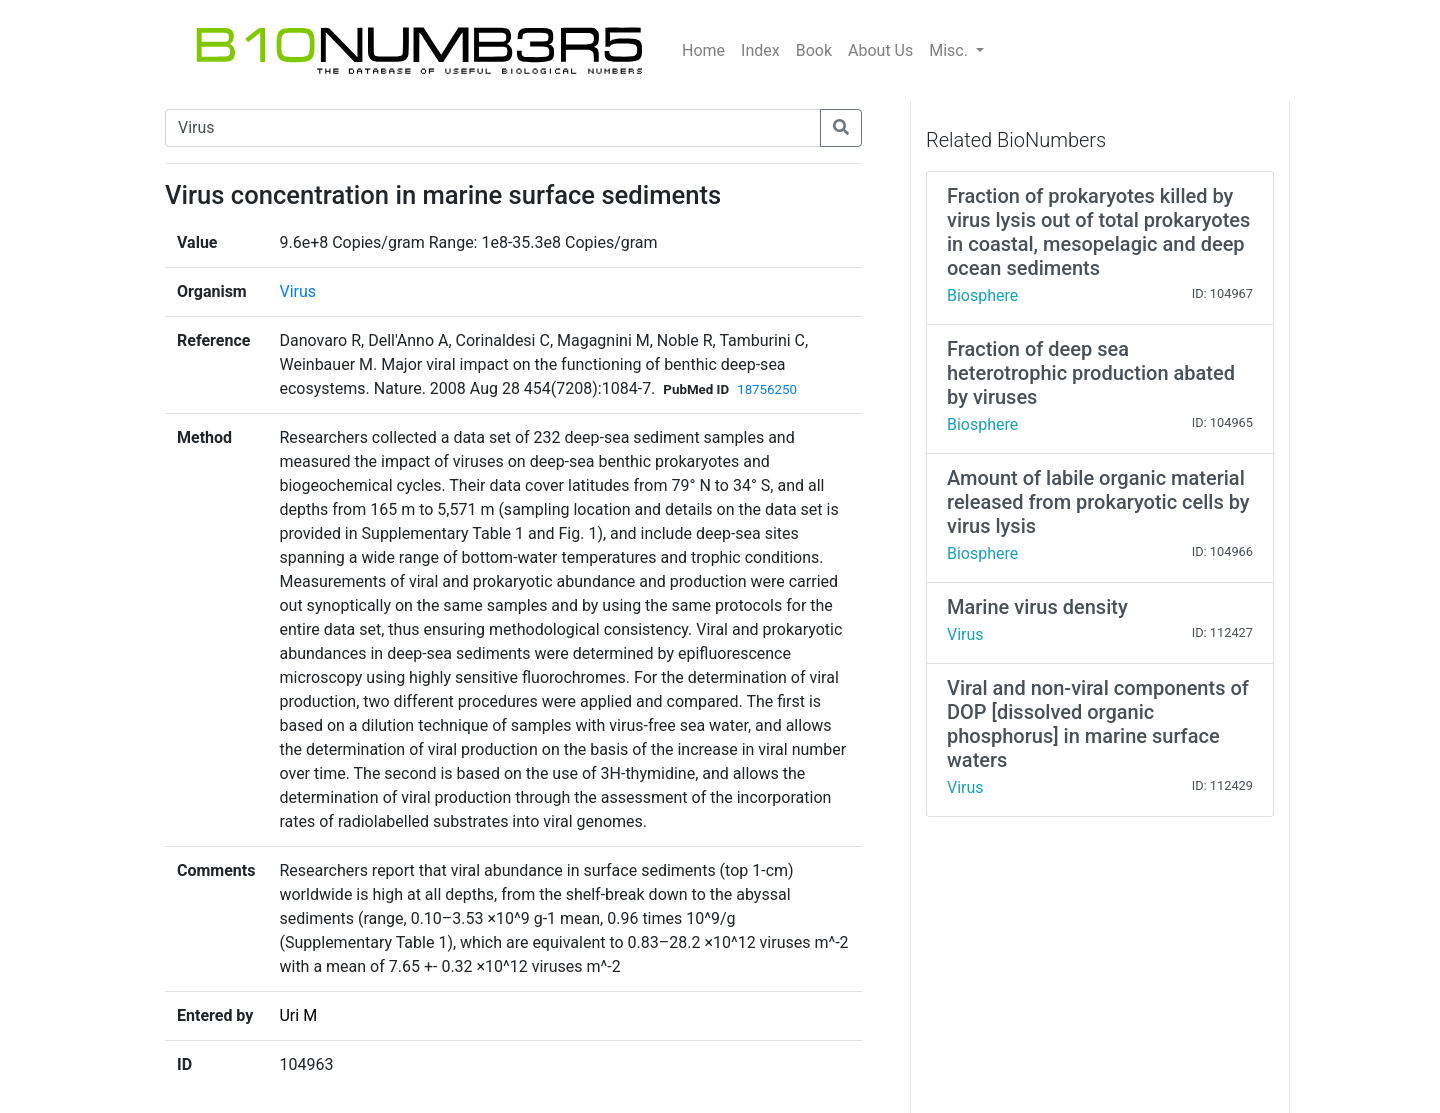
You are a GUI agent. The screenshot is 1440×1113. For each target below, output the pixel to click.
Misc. (950, 50)
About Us (880, 50)
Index (760, 50)
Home (703, 50)
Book (814, 50)
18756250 (767, 389)
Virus (297, 291)
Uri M (298, 1015)
